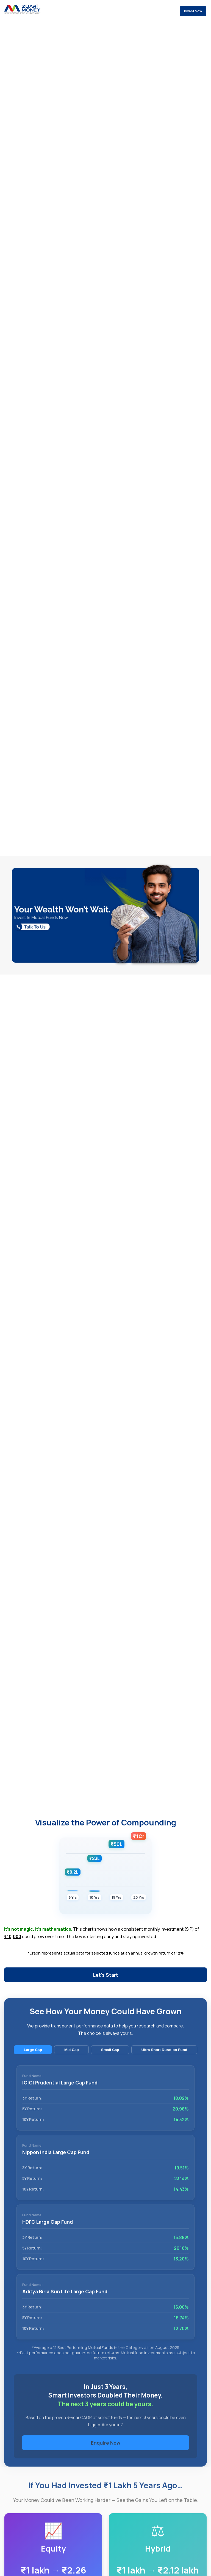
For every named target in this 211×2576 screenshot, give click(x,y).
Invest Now (193, 11)
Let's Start (105, 1975)
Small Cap (110, 2057)
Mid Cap (71, 2057)
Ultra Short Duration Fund (164, 2057)
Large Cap (33, 2057)
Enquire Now (105, 2450)
